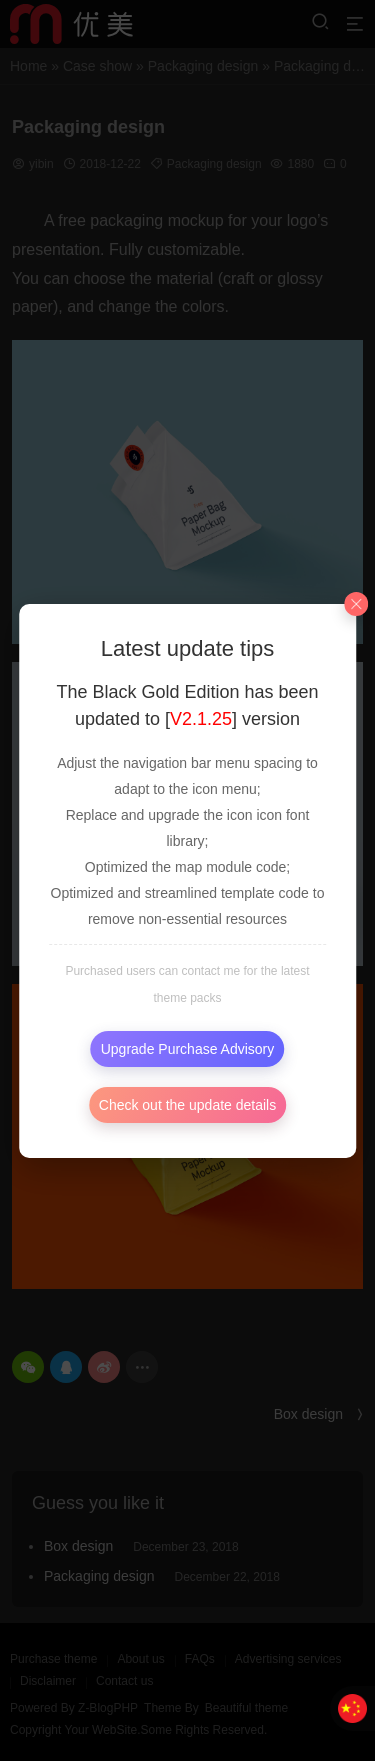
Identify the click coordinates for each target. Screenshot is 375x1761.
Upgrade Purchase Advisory (188, 1049)
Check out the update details (187, 1105)
